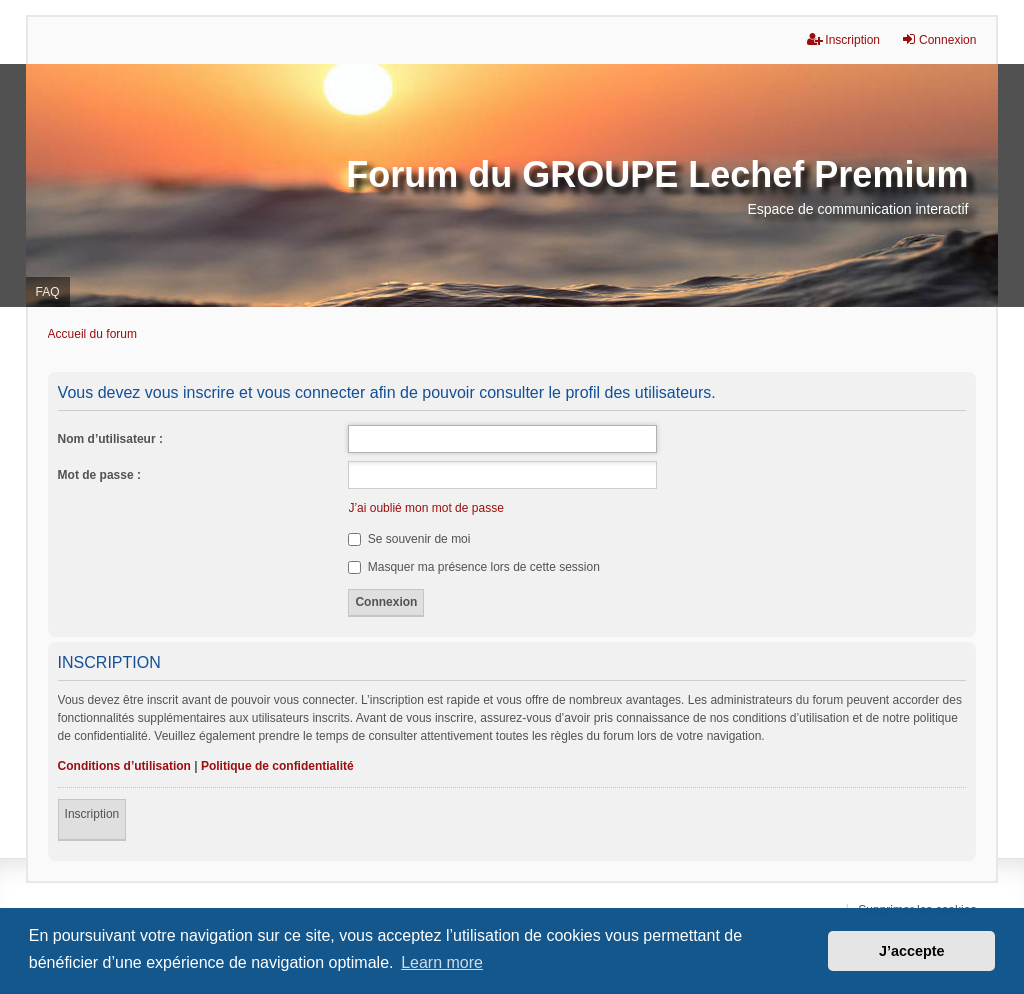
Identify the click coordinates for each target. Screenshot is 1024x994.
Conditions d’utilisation (124, 766)
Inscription (92, 814)
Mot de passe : (99, 475)
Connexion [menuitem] (938, 39)
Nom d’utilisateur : (110, 439)
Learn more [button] (442, 962)
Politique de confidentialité (277, 766)
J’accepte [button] (912, 951)
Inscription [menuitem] (843, 39)
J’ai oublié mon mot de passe (425, 508)
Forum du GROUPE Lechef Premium (657, 174)
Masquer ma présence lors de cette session (473, 567)
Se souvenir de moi (409, 539)
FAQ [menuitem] (48, 292)
